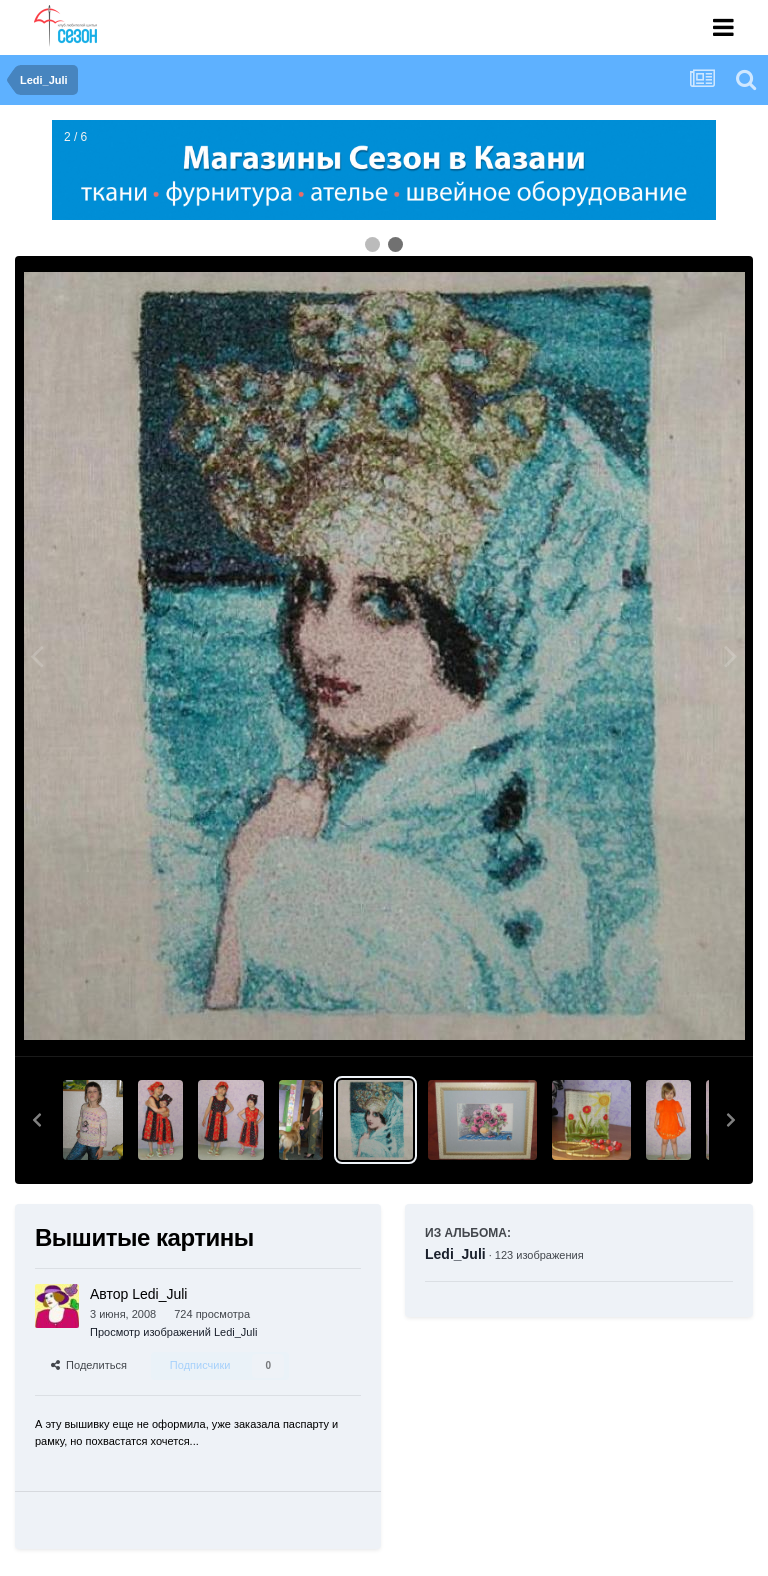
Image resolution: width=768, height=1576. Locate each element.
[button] (37, 1120)
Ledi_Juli (455, 1254)
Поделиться (89, 1365)
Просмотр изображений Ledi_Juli (173, 1332)
